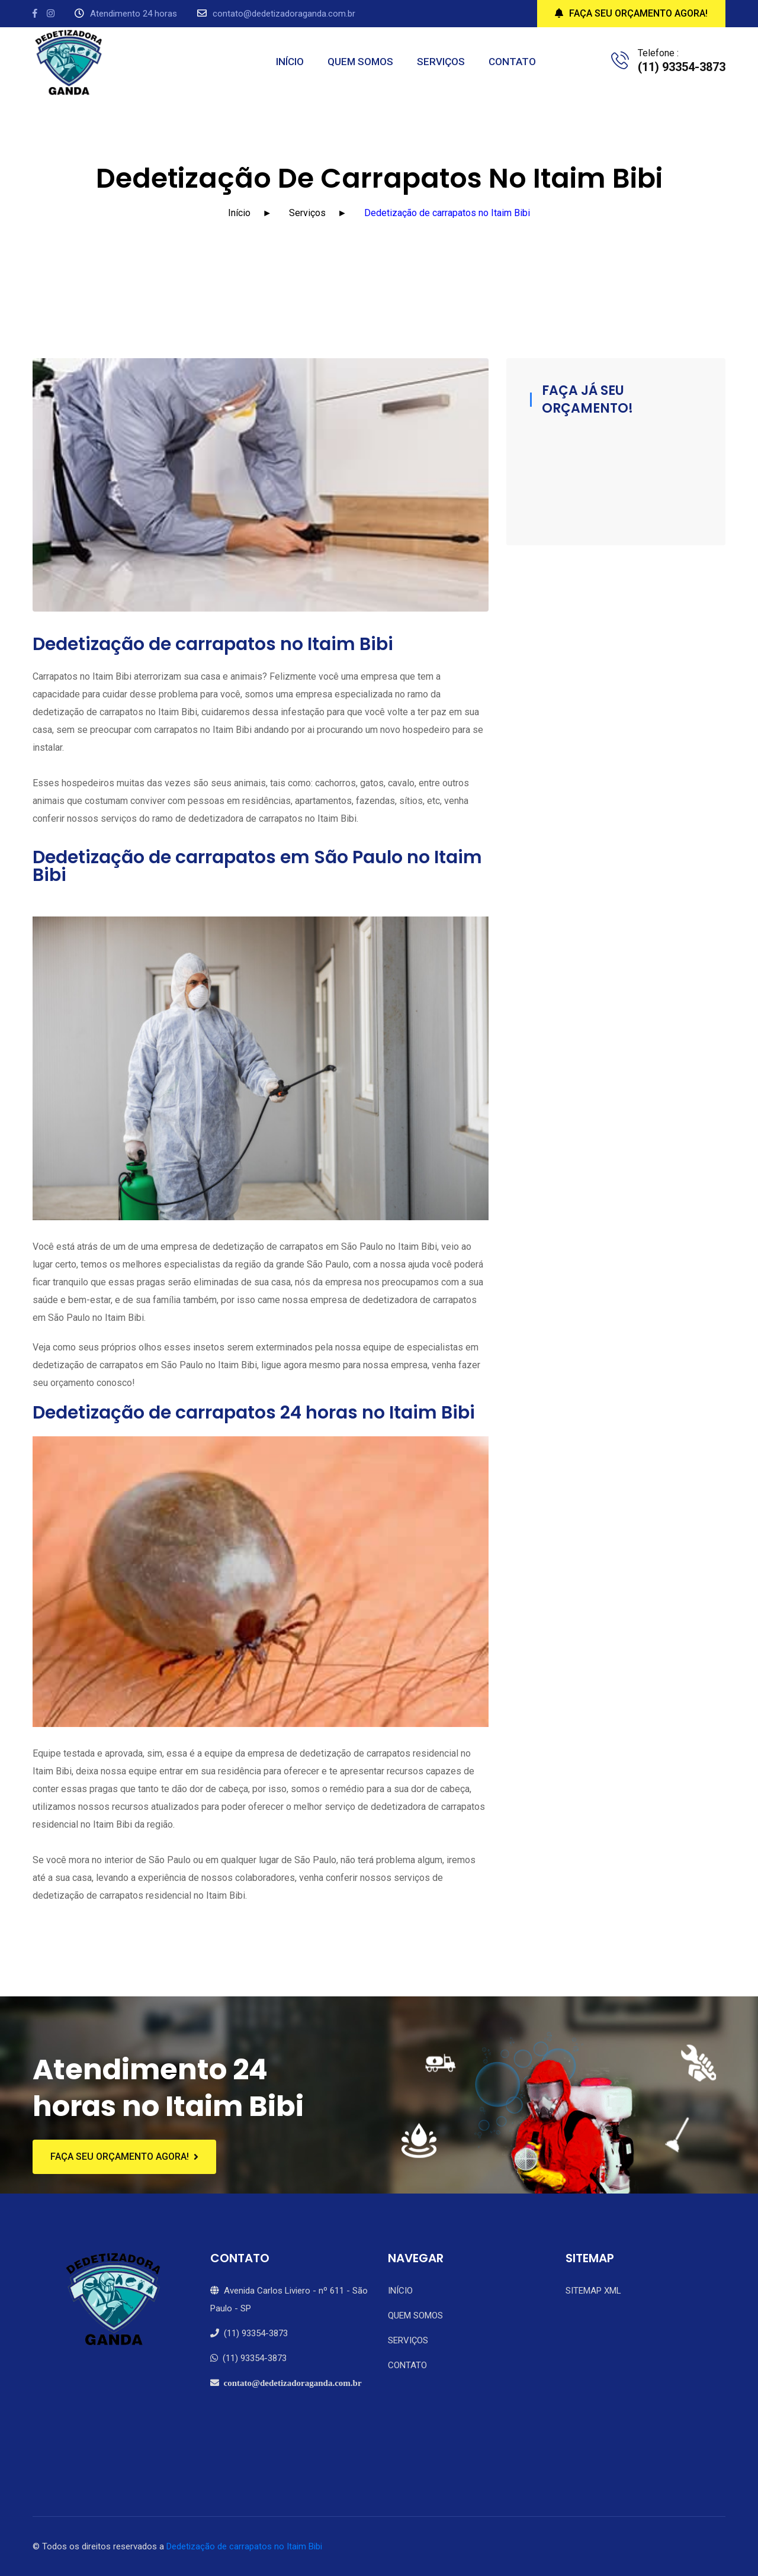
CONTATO (512, 61)
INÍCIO (290, 61)
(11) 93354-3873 (249, 2333)
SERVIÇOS (441, 61)
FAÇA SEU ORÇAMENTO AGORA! (631, 13)
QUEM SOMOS (360, 61)
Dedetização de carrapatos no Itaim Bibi (244, 2546)
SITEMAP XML (593, 2290)
